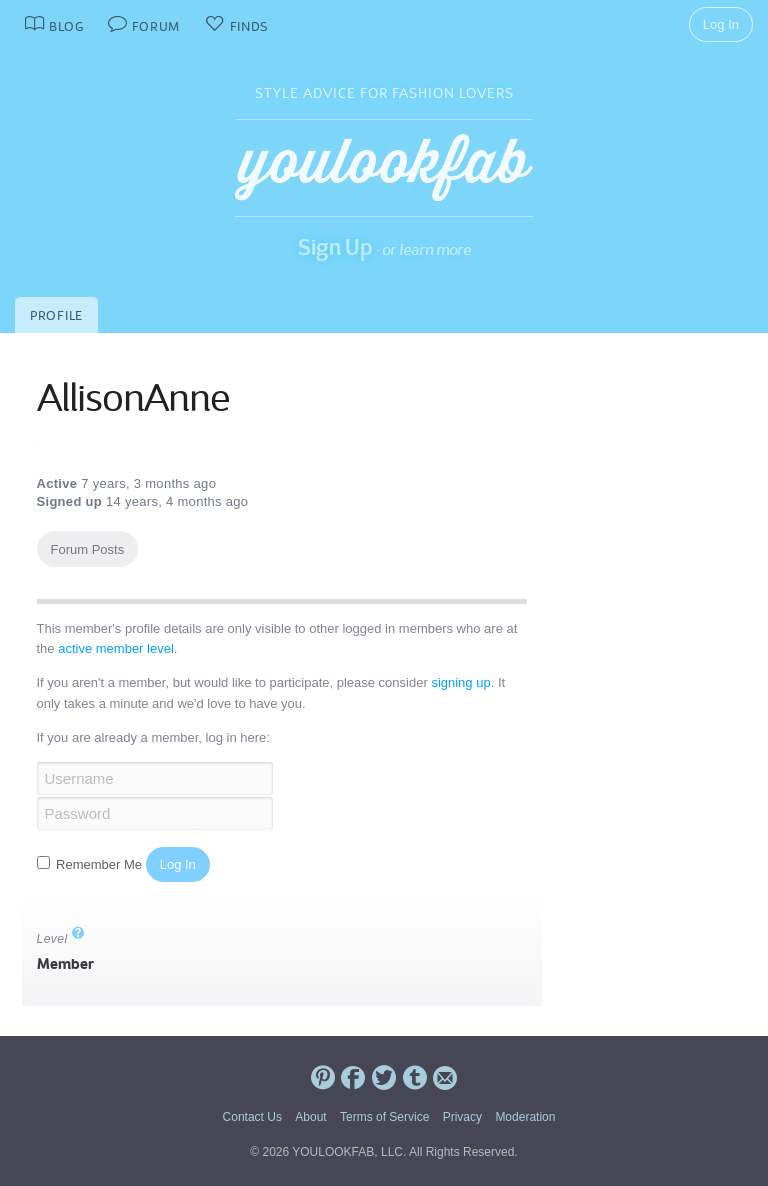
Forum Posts (88, 549)
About (310, 1117)
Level (61, 939)
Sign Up (335, 247)
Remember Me (91, 864)
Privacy (462, 1117)
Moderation (525, 1117)
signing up (460, 682)
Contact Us (252, 1117)
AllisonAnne (133, 398)
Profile (56, 315)
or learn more (426, 249)
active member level (116, 648)
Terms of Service (384, 1117)
